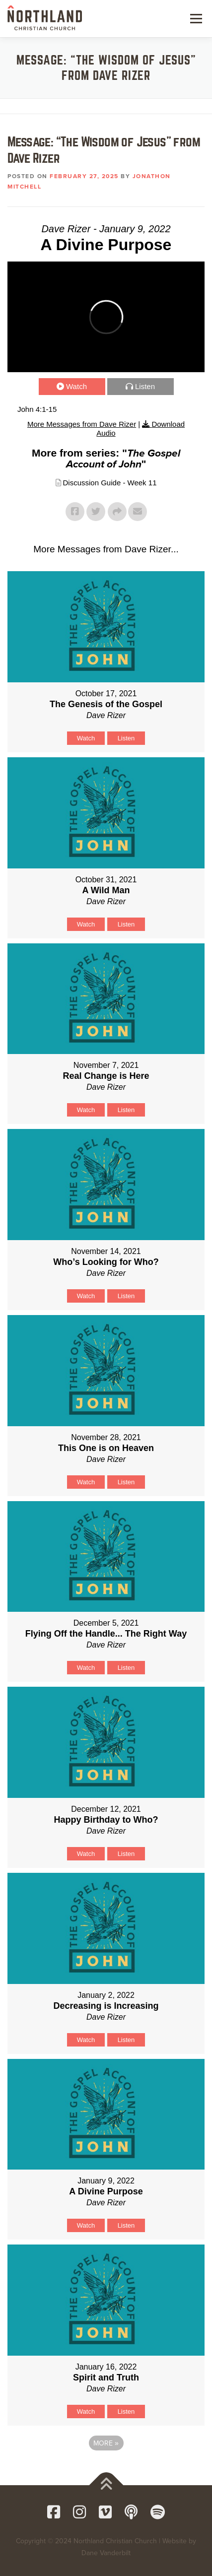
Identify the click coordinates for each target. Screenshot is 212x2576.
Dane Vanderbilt (106, 2553)
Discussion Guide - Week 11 (110, 482)
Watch (76, 386)
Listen (145, 386)
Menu (195, 18)
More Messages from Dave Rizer (81, 424)
